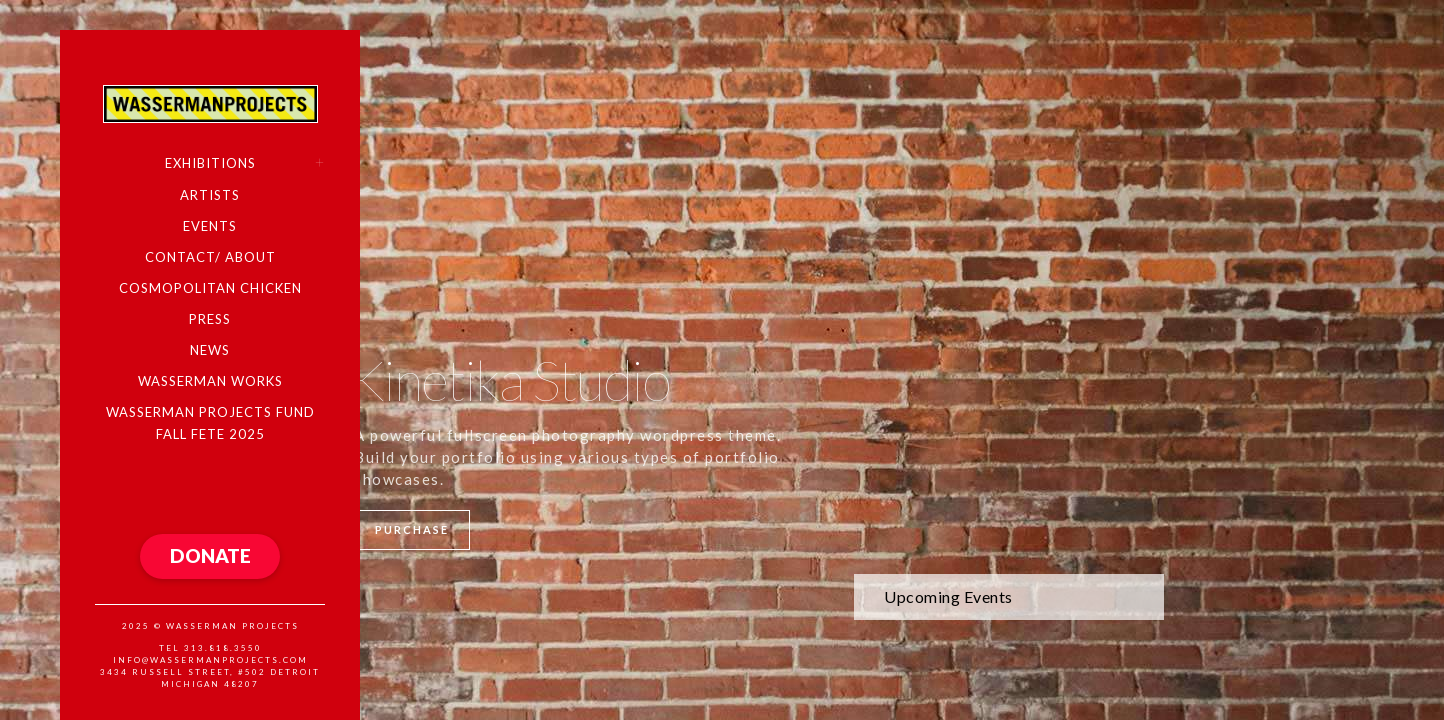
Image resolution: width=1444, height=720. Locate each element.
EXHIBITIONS (210, 163)
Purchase (412, 529)
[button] (210, 556)
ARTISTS (210, 195)
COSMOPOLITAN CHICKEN (210, 288)
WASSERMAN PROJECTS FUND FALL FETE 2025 (210, 422)
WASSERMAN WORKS (210, 381)
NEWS (210, 350)
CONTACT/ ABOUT (210, 257)
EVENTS (210, 226)
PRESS (210, 319)
